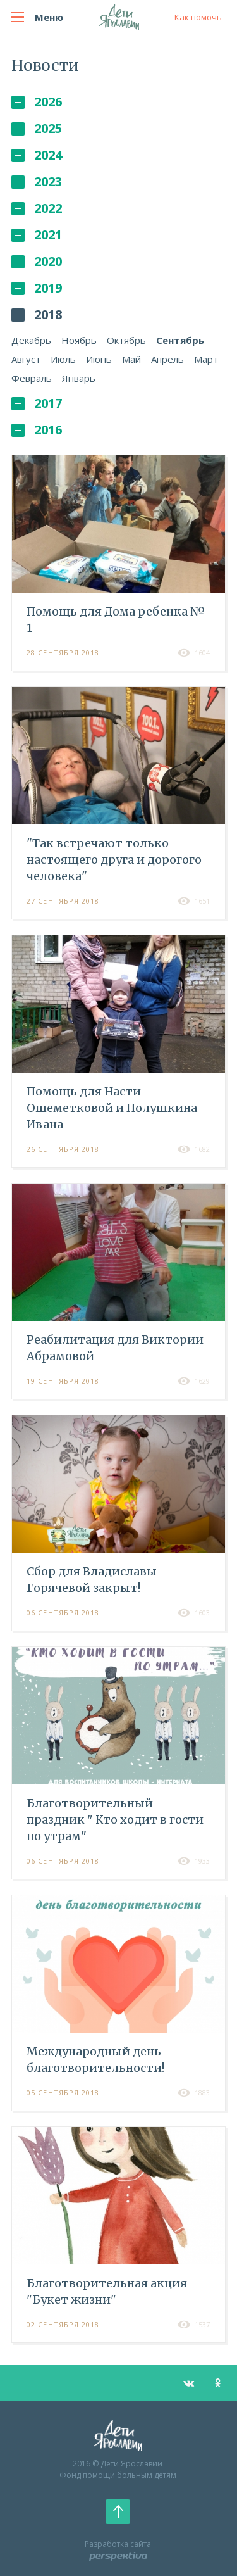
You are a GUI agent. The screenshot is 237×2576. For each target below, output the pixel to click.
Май (131, 359)
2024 (36, 154)
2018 (36, 314)
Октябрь (126, 340)
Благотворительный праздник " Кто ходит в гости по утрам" (115, 1819)
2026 (36, 101)
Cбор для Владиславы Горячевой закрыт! (92, 1579)
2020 (36, 261)
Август (25, 359)
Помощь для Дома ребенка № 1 (116, 619)
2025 (36, 128)
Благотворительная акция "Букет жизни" (107, 2291)
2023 (36, 181)
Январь (78, 378)
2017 (36, 403)
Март (206, 359)
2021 (36, 234)
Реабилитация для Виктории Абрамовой (115, 1347)
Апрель (167, 359)
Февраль (31, 378)
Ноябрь (79, 340)
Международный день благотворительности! (95, 2059)
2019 (36, 287)
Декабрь (31, 340)
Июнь (99, 359)
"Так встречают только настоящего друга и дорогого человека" (114, 859)
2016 (36, 429)
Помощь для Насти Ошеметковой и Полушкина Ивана (112, 1108)
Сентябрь (180, 340)
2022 (36, 208)
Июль (63, 359)
